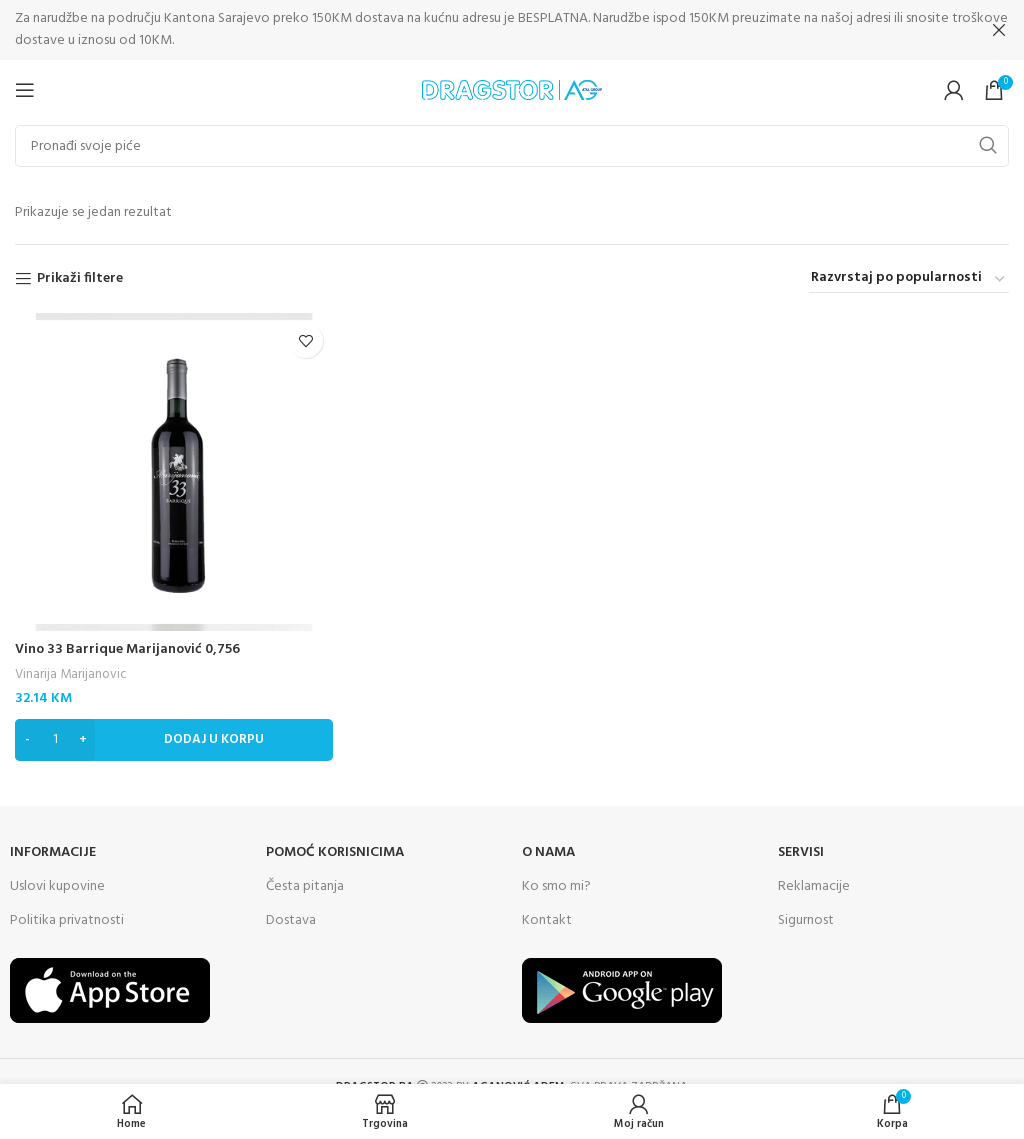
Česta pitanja (305, 885)
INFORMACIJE (53, 851)
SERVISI (801, 851)
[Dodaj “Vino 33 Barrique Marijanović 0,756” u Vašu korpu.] (174, 739)
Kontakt (547, 919)
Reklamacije (814, 885)
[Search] (512, 145)
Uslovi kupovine (57, 885)
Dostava (291, 919)
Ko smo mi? (556, 885)
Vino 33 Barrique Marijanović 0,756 (127, 649)
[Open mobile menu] (25, 89)
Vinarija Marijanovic (71, 674)
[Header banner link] (482, 30)
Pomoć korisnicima (335, 851)
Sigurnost (806, 919)
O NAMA (548, 851)
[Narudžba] (909, 279)
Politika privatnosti (67, 919)
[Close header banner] (999, 30)
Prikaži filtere (80, 278)
